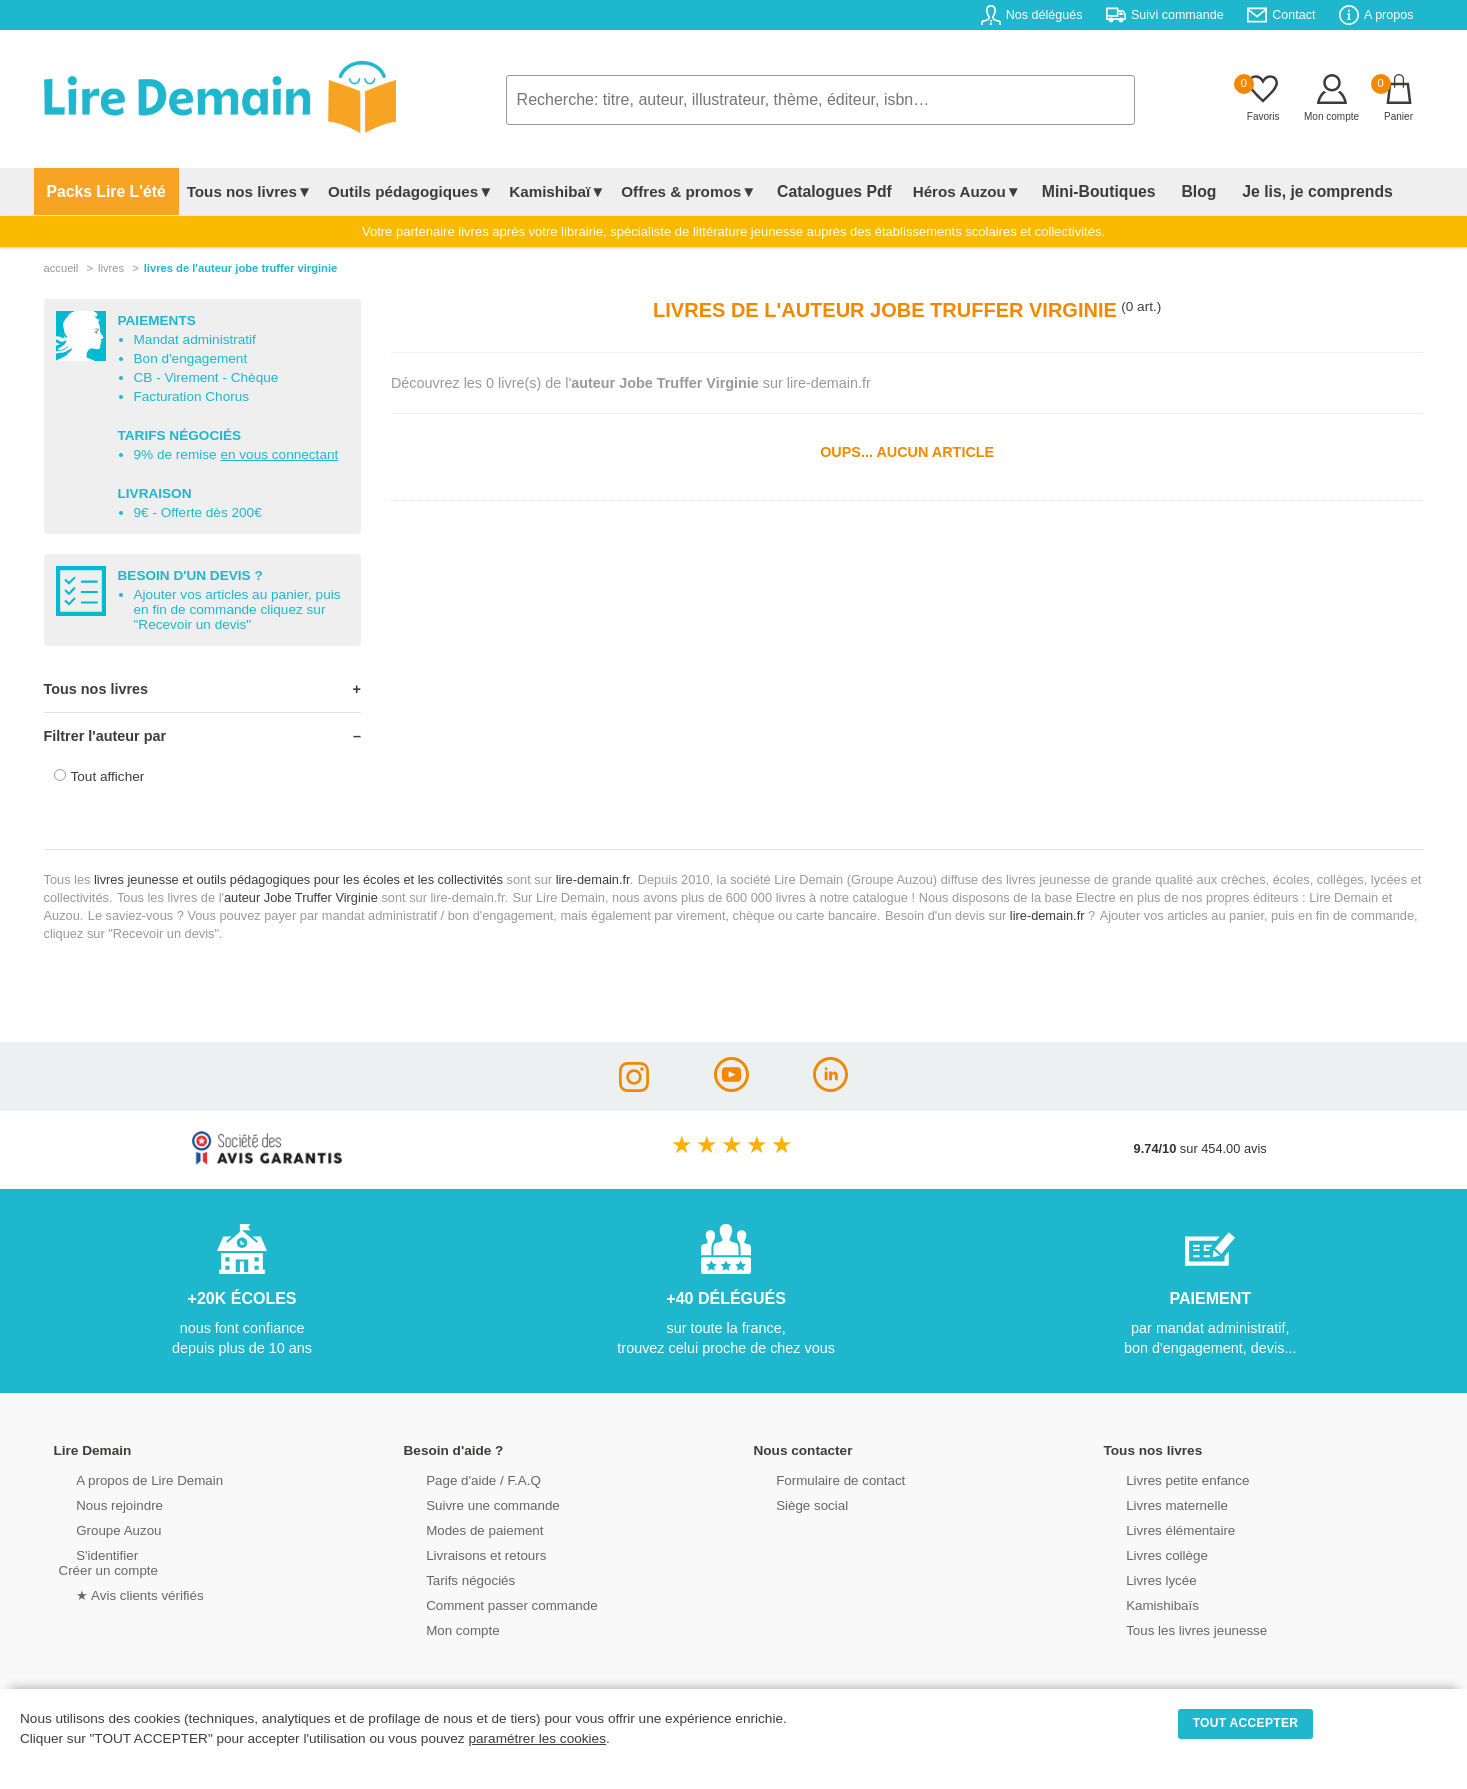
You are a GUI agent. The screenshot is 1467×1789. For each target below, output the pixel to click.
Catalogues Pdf (813, 191)
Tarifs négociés (451, 1578)
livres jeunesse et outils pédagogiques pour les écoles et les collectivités (298, 879)
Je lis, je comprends (1256, 191)
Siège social (793, 1503)
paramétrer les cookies (537, 1738)
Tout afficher (108, 776)
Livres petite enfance (1168, 1478)
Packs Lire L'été (99, 191)
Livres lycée (1143, 1578)
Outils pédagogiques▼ (396, 191)
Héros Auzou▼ (939, 191)
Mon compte (444, 1628)
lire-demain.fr (593, 879)
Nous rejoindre (100, 1503)
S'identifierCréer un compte (106, 1561)
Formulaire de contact (821, 1478)
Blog (1151, 191)
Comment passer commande (491, 1603)
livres (111, 268)
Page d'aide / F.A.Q (464, 1478)
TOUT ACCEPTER (1246, 1723)
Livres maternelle (1157, 1503)
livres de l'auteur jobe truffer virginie (241, 268)
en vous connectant (279, 454)
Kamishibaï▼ (543, 191)
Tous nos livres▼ (235, 191)
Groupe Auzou (100, 1528)
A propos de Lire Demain (129, 1478)
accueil (61, 268)
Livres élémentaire (1161, 1528)
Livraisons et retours (466, 1553)
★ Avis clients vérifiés (120, 1593)
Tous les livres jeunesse (1176, 1628)
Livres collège (1148, 1553)
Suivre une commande (473, 1503)
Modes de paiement (465, 1528)
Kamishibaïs (1144, 1603)
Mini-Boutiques (1064, 191)
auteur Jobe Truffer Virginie (301, 897)
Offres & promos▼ (674, 191)
